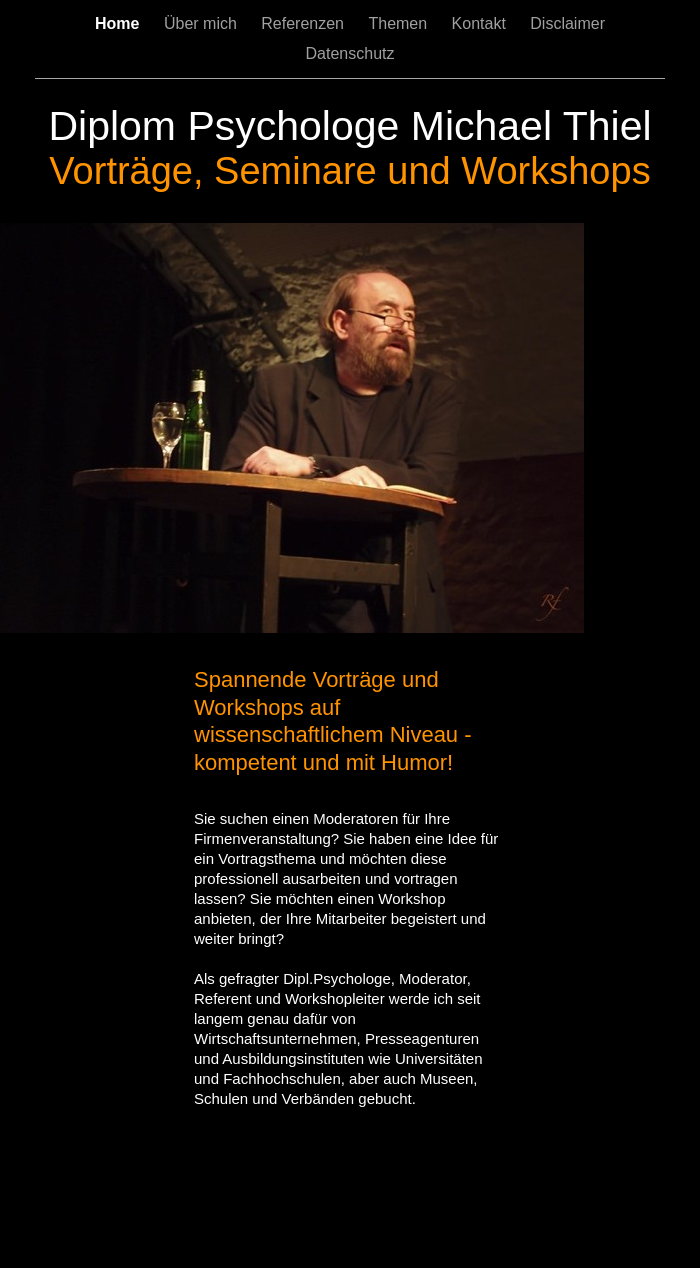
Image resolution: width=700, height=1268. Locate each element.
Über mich (202, 23)
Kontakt (481, 23)
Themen (399, 23)
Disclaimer (567, 23)
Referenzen (304, 23)
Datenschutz (350, 53)
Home (119, 23)
